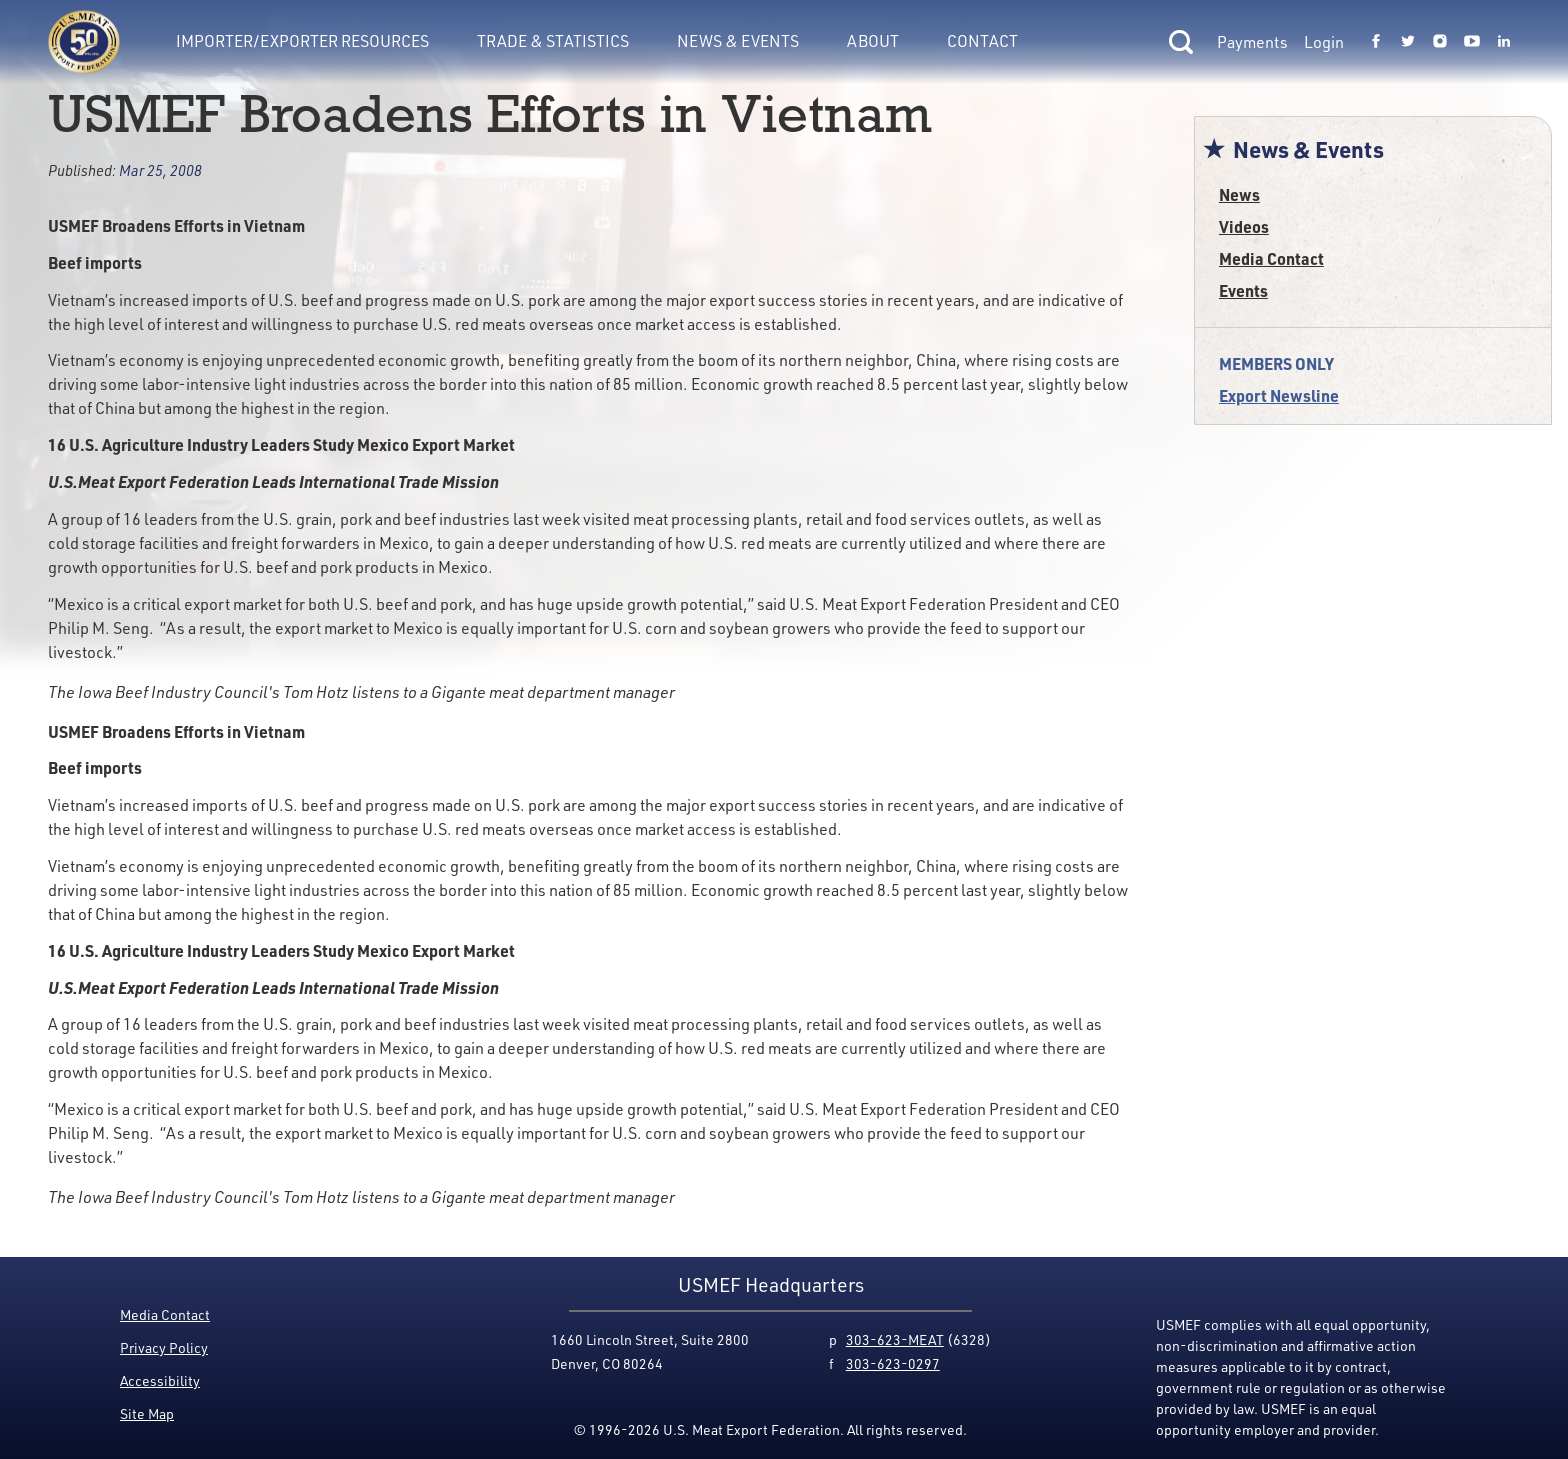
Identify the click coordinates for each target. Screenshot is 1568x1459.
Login (1324, 42)
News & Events (738, 41)
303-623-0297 (893, 1363)
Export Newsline (1279, 395)
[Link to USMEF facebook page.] (1376, 42)
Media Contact (1271, 258)
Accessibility (160, 1380)
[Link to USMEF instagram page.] (1440, 42)
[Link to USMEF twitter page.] (1408, 42)
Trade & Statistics (553, 41)
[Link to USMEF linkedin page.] (1504, 42)
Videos (1244, 226)
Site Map (147, 1413)
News (1239, 194)
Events (1243, 290)
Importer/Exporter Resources (302, 41)
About (873, 41)
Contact (982, 41)
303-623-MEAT (895, 1339)
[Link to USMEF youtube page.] (1472, 42)
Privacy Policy (164, 1347)
